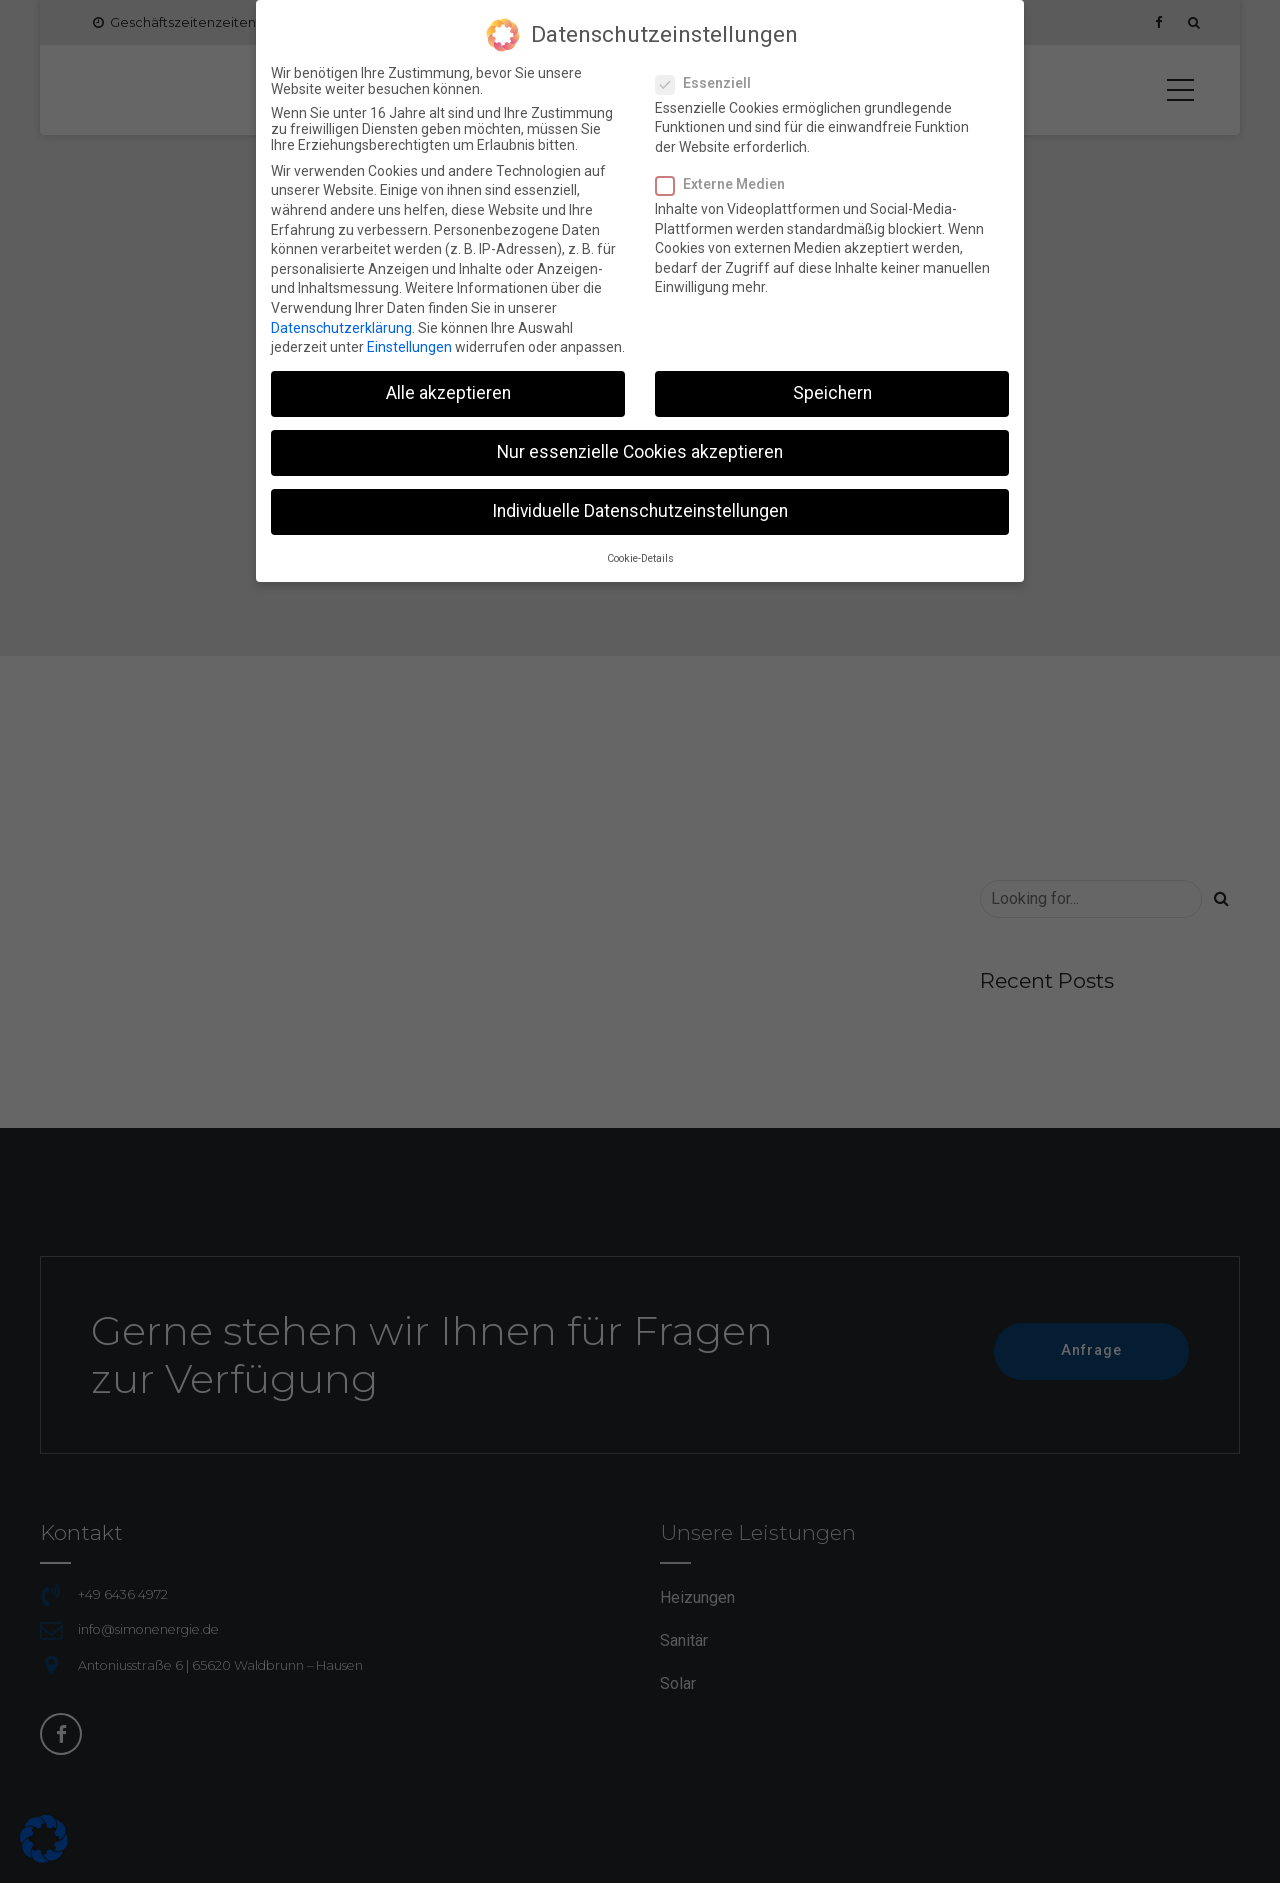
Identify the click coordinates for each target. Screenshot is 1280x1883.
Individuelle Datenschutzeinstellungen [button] (640, 502)
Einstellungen (409, 338)
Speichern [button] (832, 384)
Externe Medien (726, 174)
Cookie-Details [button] (640, 548)
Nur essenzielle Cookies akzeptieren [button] (640, 443)
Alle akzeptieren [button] (448, 384)
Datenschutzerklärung (341, 318)
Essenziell (709, 73)
